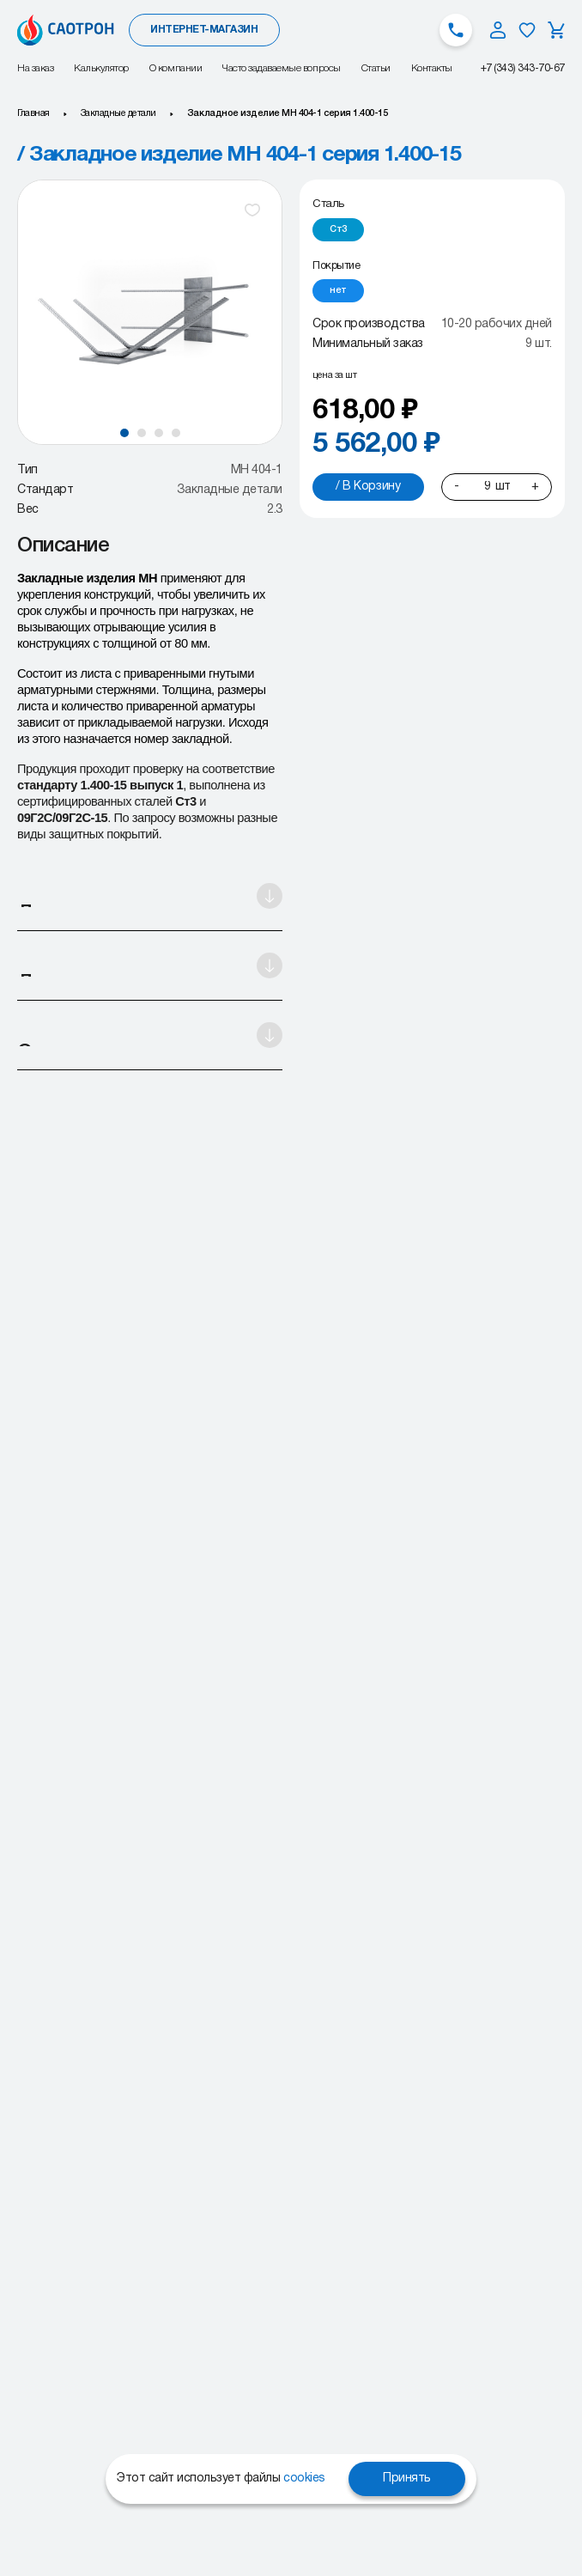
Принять (407, 2478)
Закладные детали (118, 113)
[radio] (338, 229)
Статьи (376, 68)
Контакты (431, 68)
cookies (304, 2478)
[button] (124, 433)
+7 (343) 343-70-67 (523, 68)
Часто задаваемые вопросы (281, 68)
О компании (175, 68)
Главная (33, 113)
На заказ (35, 68)
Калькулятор (101, 68)
